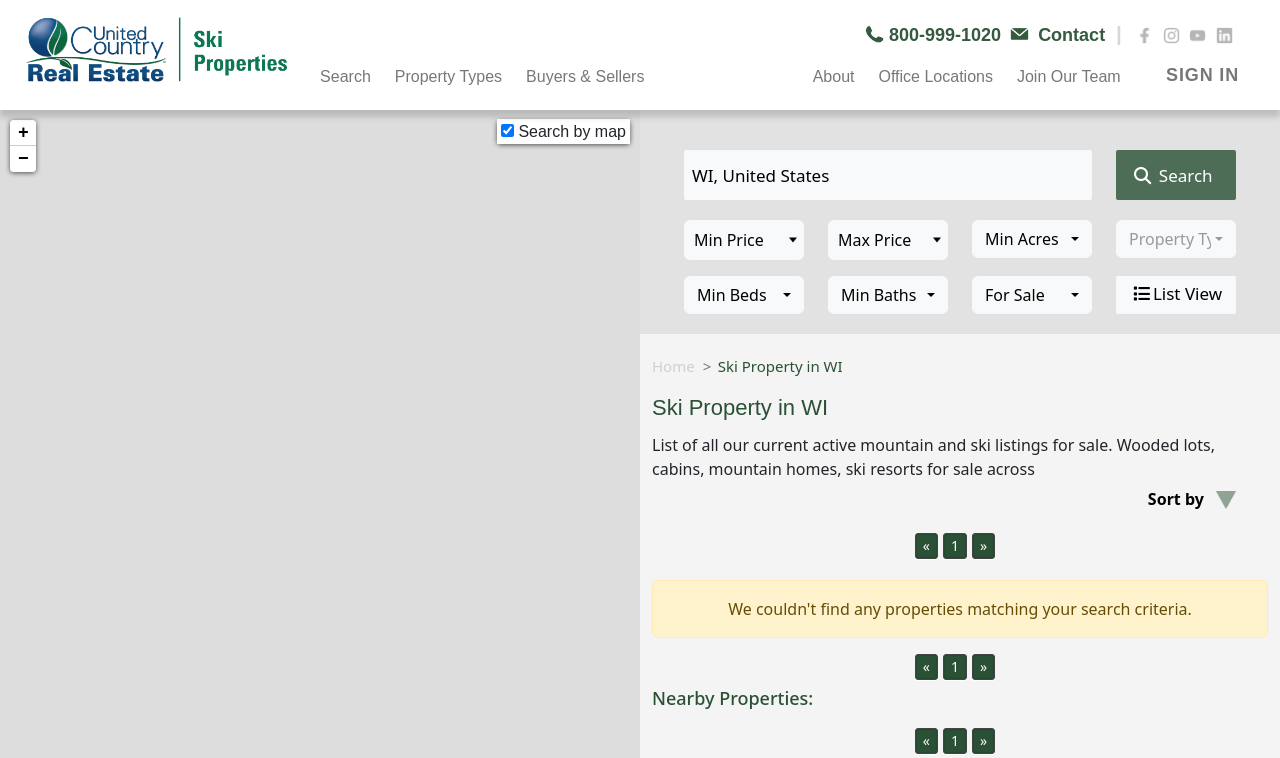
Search (345, 76)
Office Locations (935, 76)
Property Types (448, 76)
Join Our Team (1069, 76)
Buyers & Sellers (585, 76)
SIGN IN (1202, 75)
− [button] (23, 159)
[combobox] (1032, 239)
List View (1176, 294)
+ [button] (23, 133)
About (834, 76)
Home (673, 366)
